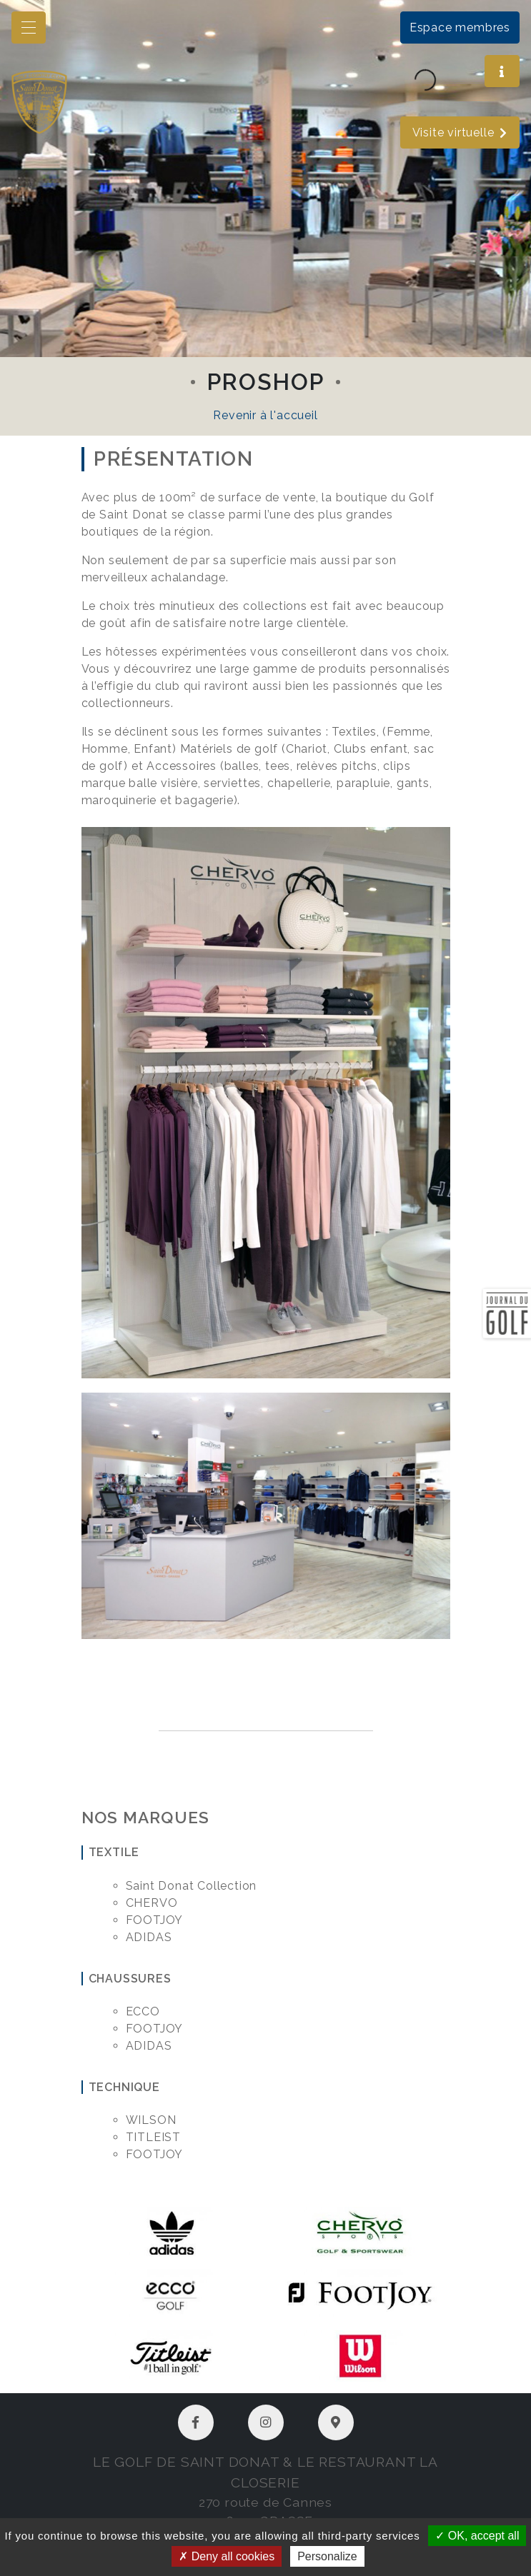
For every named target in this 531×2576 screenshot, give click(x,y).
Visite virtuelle (460, 132)
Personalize (327, 2556)
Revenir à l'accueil (265, 415)
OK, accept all (477, 2536)
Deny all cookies (226, 2556)
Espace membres (460, 27)
